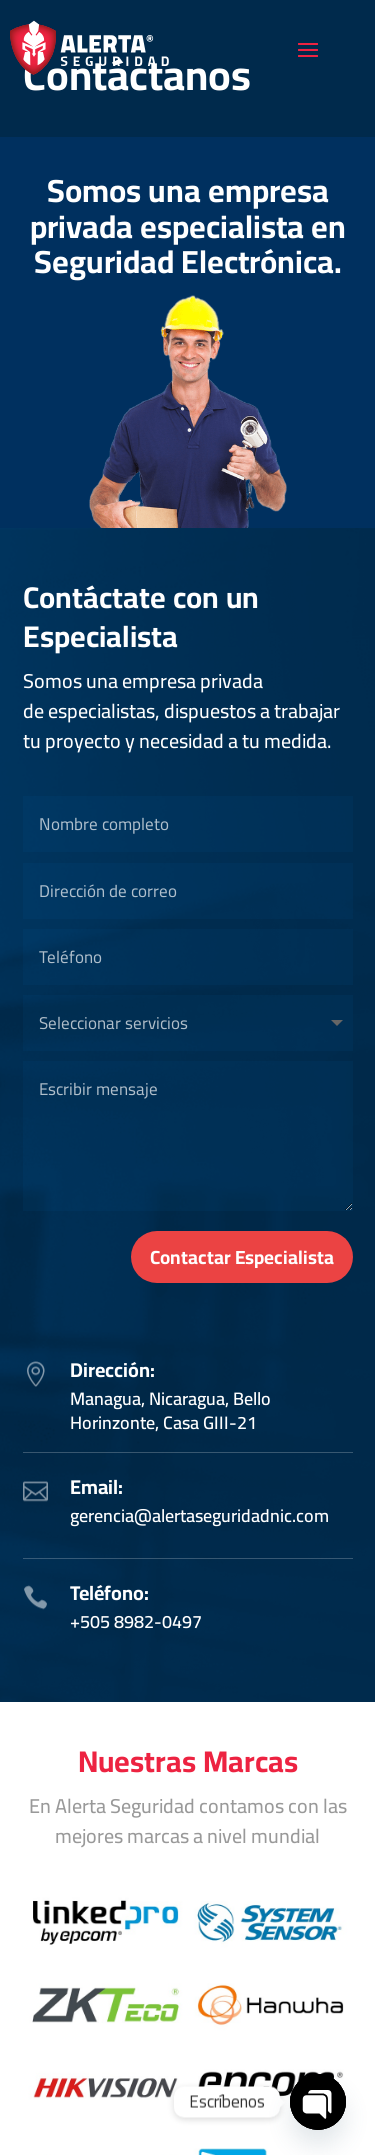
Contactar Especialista (242, 1257)
